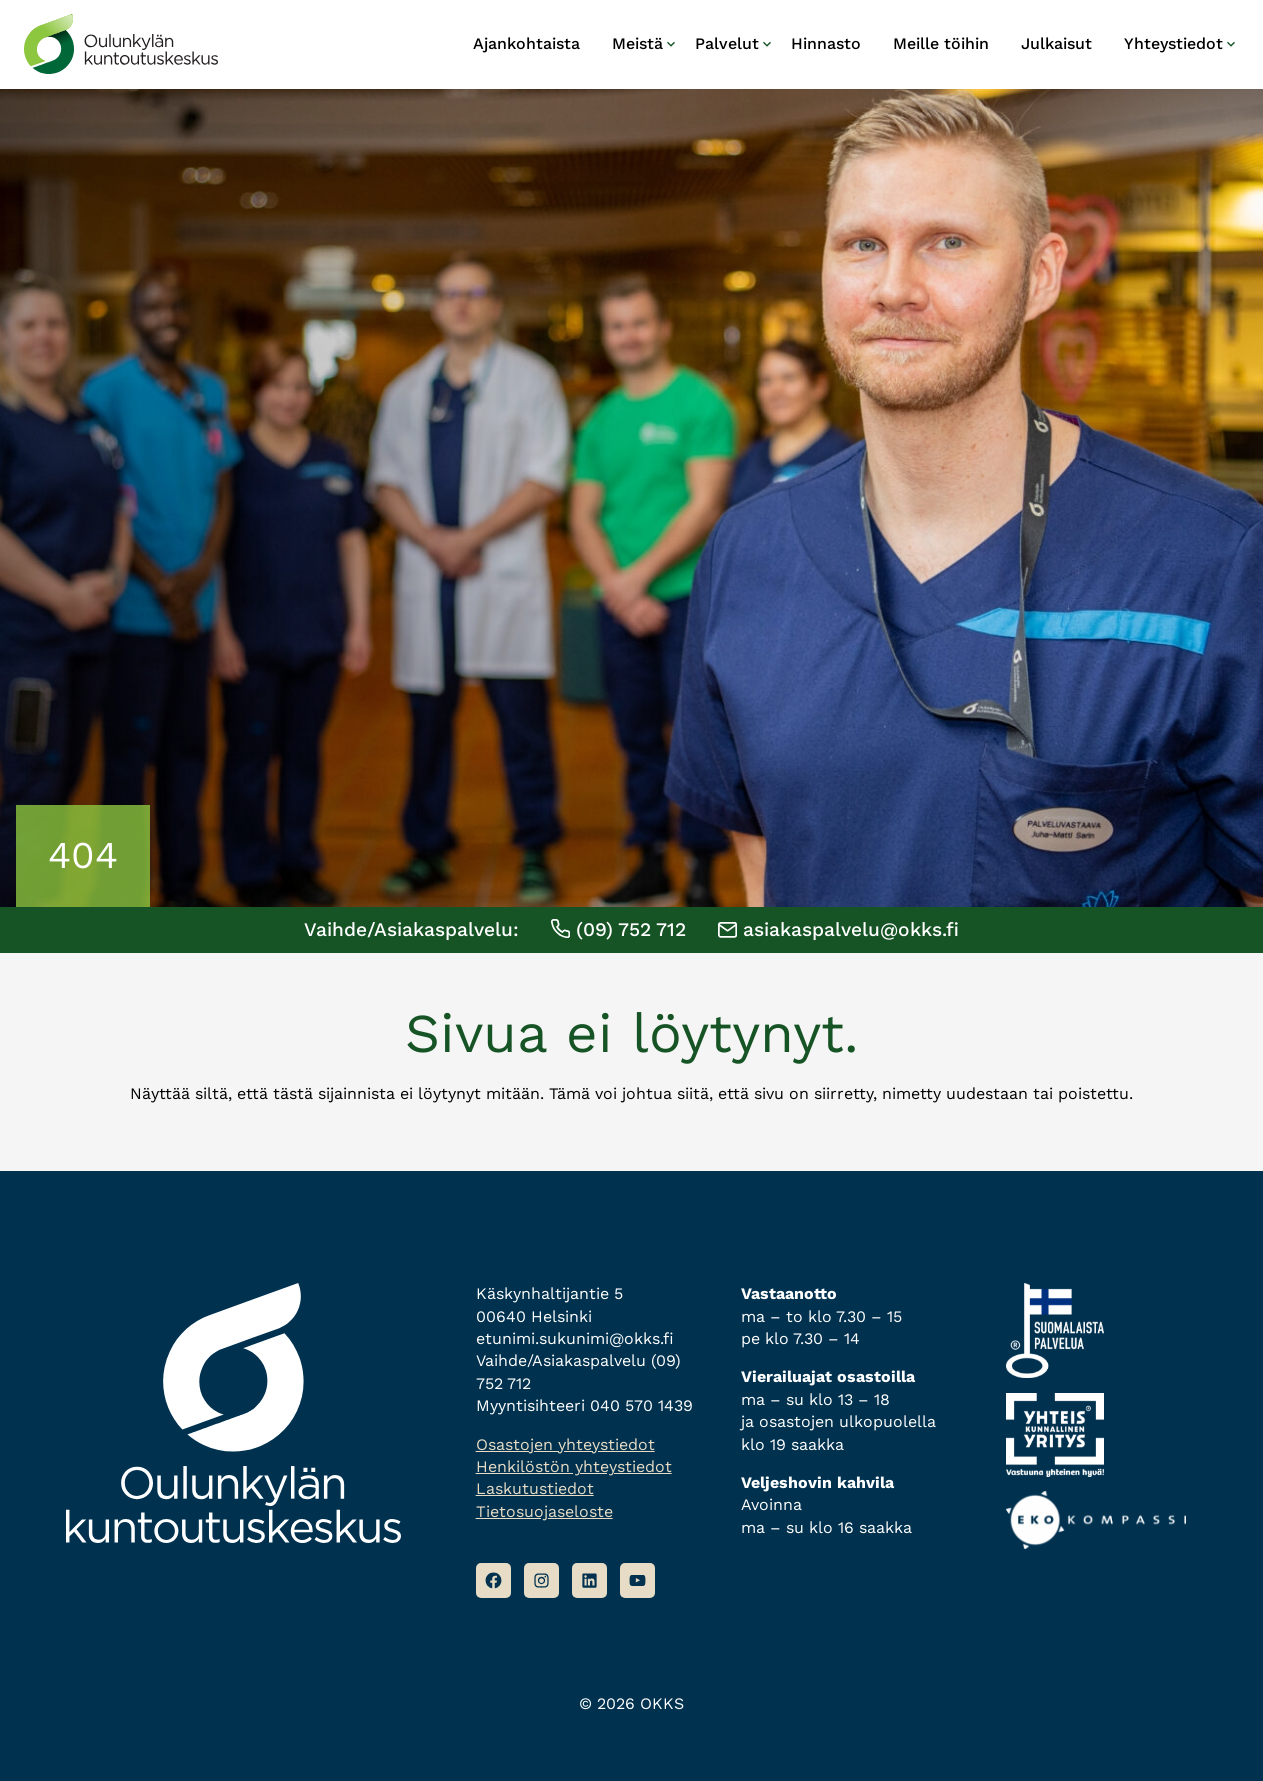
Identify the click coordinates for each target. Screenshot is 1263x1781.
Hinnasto (826, 43)
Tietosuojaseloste (544, 1511)
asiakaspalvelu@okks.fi (838, 929)
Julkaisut (1056, 43)
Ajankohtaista (526, 43)
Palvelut (727, 43)
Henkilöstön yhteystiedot (574, 1466)
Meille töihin (941, 43)
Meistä (637, 43)
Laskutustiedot (535, 1488)
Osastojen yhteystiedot (565, 1444)
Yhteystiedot (1173, 43)
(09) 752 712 (618, 929)
